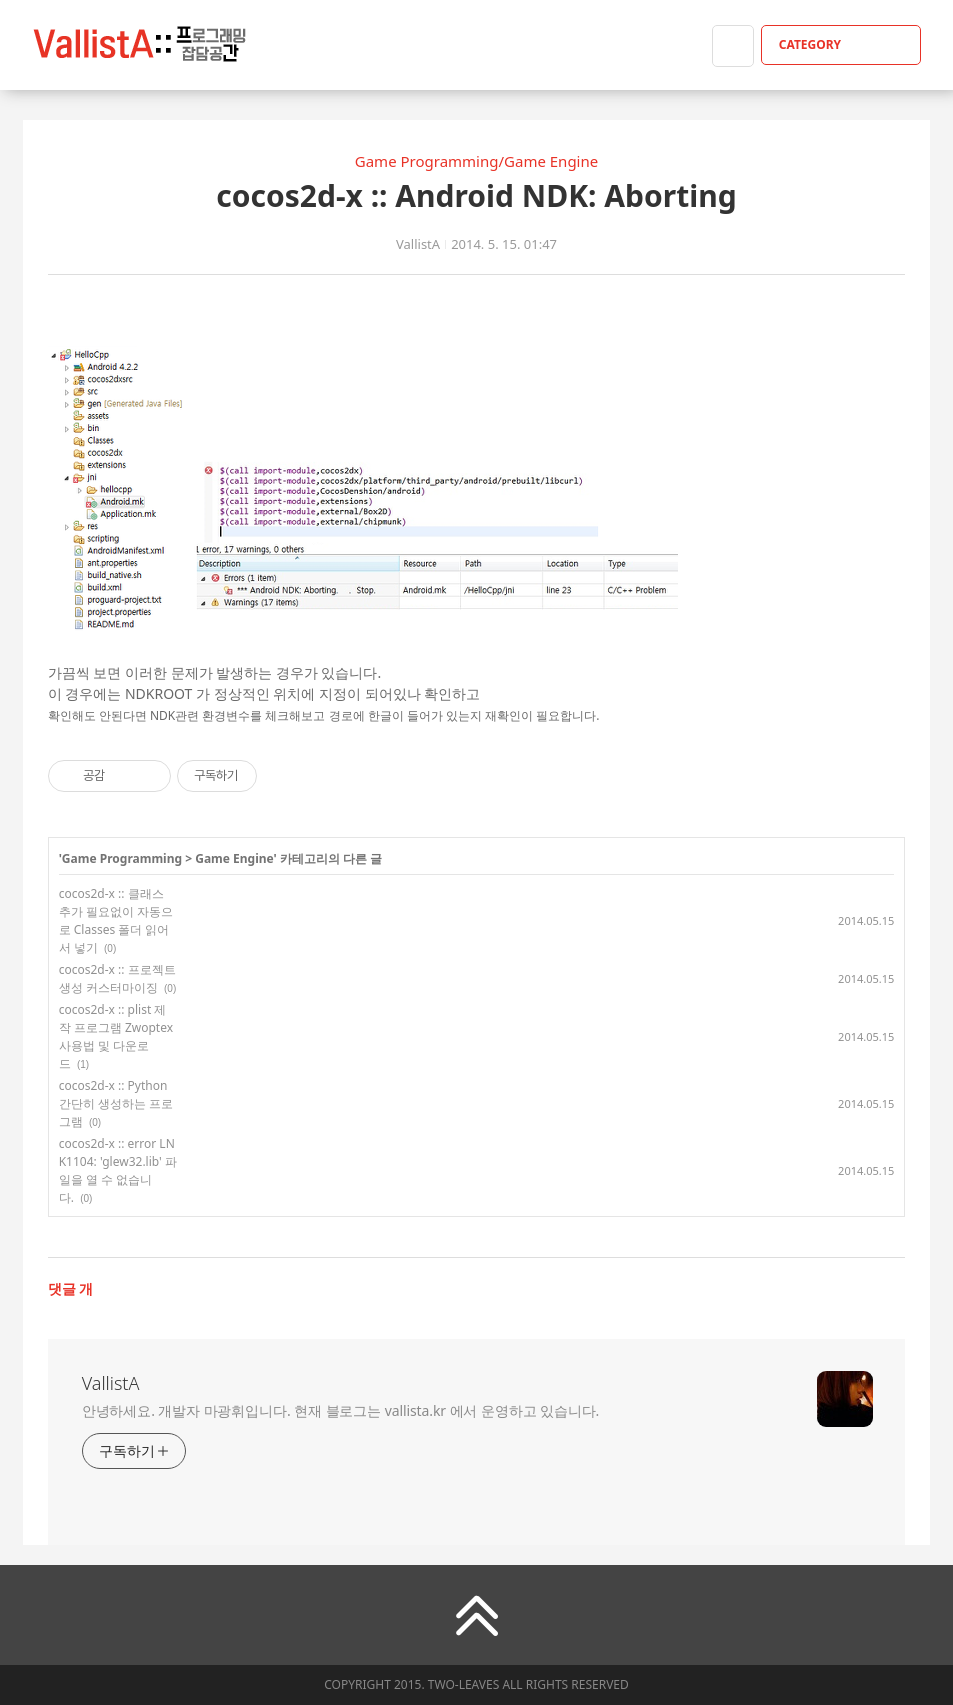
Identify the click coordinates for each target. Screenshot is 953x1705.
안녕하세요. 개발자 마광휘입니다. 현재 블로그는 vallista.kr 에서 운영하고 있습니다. (341, 1410)
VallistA (111, 1383)
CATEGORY (843, 44)
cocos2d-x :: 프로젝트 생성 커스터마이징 (117, 978)
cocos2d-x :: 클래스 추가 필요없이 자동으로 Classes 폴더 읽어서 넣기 (116, 920)
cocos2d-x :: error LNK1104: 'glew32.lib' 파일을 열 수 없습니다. (118, 1170)
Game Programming (122, 858)
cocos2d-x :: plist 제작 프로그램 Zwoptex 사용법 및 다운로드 (116, 1036)
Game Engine (234, 858)
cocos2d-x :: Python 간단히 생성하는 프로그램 (116, 1103)
